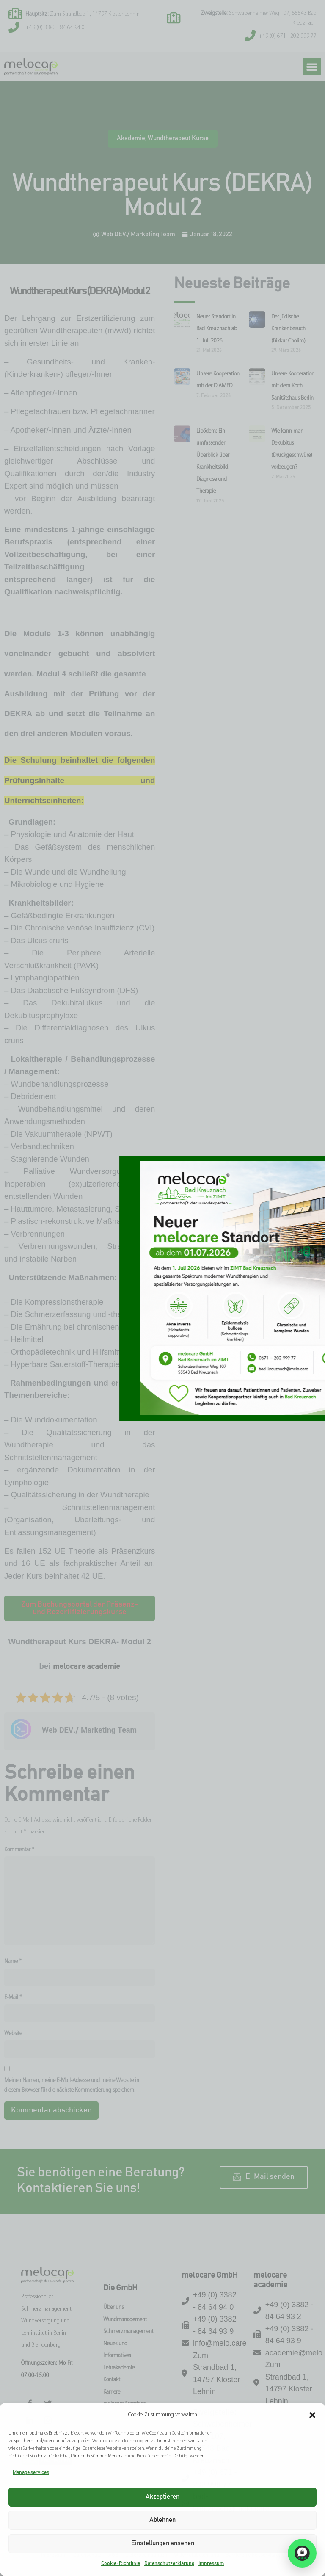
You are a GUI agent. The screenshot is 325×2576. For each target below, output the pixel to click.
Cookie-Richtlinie (120, 2563)
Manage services (31, 2472)
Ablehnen (162, 2520)
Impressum (211, 2563)
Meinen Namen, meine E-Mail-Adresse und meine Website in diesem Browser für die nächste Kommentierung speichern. (71, 2085)
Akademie (131, 138)
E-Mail (13, 1997)
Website (13, 2033)
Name (13, 1961)
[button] (312, 2415)
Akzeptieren (162, 2496)
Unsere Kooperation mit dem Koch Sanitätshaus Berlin (292, 386)
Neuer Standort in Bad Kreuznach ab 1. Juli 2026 (216, 329)
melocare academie (86, 1666)
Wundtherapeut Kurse (178, 138)
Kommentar (19, 1850)
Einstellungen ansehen (162, 2543)
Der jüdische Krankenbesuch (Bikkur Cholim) (288, 329)
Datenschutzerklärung (169, 2563)
